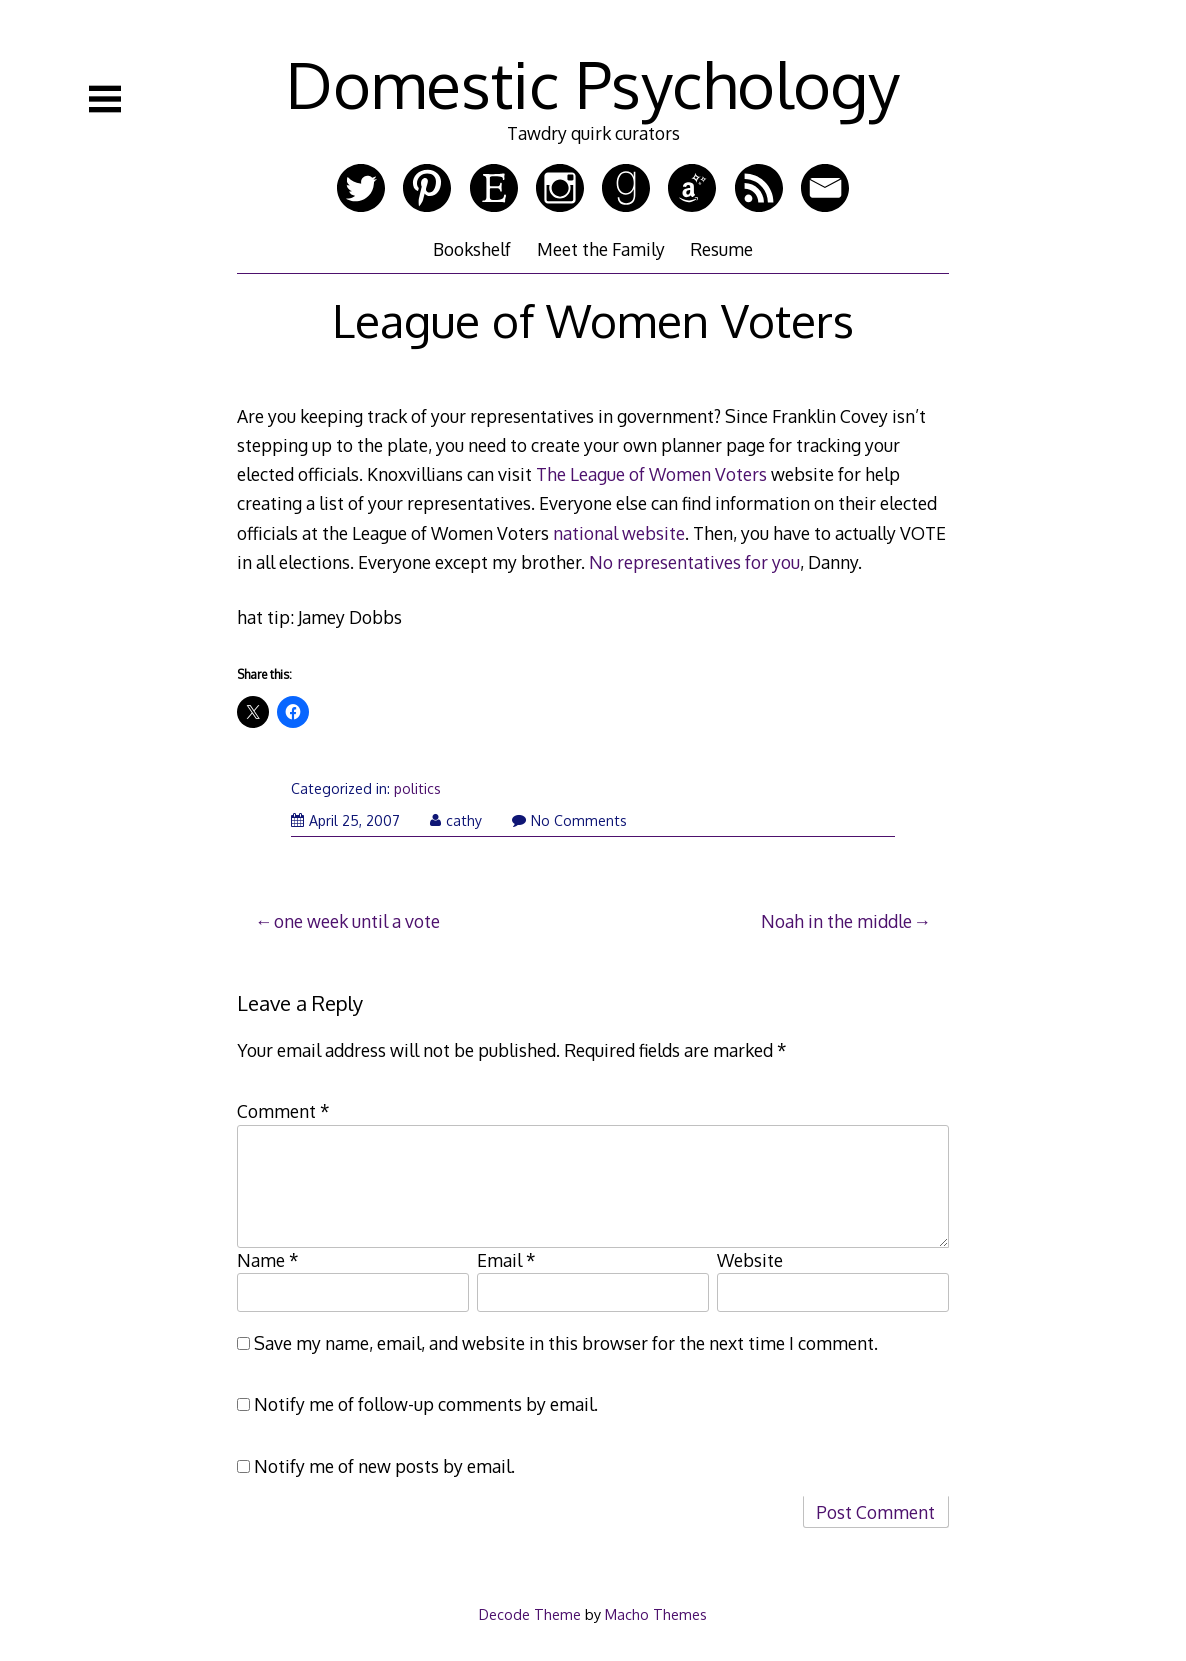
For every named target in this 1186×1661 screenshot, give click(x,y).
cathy (456, 820)
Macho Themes (656, 1614)
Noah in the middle (836, 921)
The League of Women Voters (651, 474)
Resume (721, 249)
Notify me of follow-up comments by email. (426, 1404)
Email (506, 1260)
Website (750, 1260)
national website (619, 533)
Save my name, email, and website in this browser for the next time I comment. (566, 1343)
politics (417, 788)
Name (268, 1260)
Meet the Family (601, 249)
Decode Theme (530, 1614)
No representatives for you (694, 562)
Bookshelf (472, 249)
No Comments (569, 820)
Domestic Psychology (593, 83)
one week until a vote (357, 921)
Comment (283, 1111)
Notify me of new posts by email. (384, 1466)
